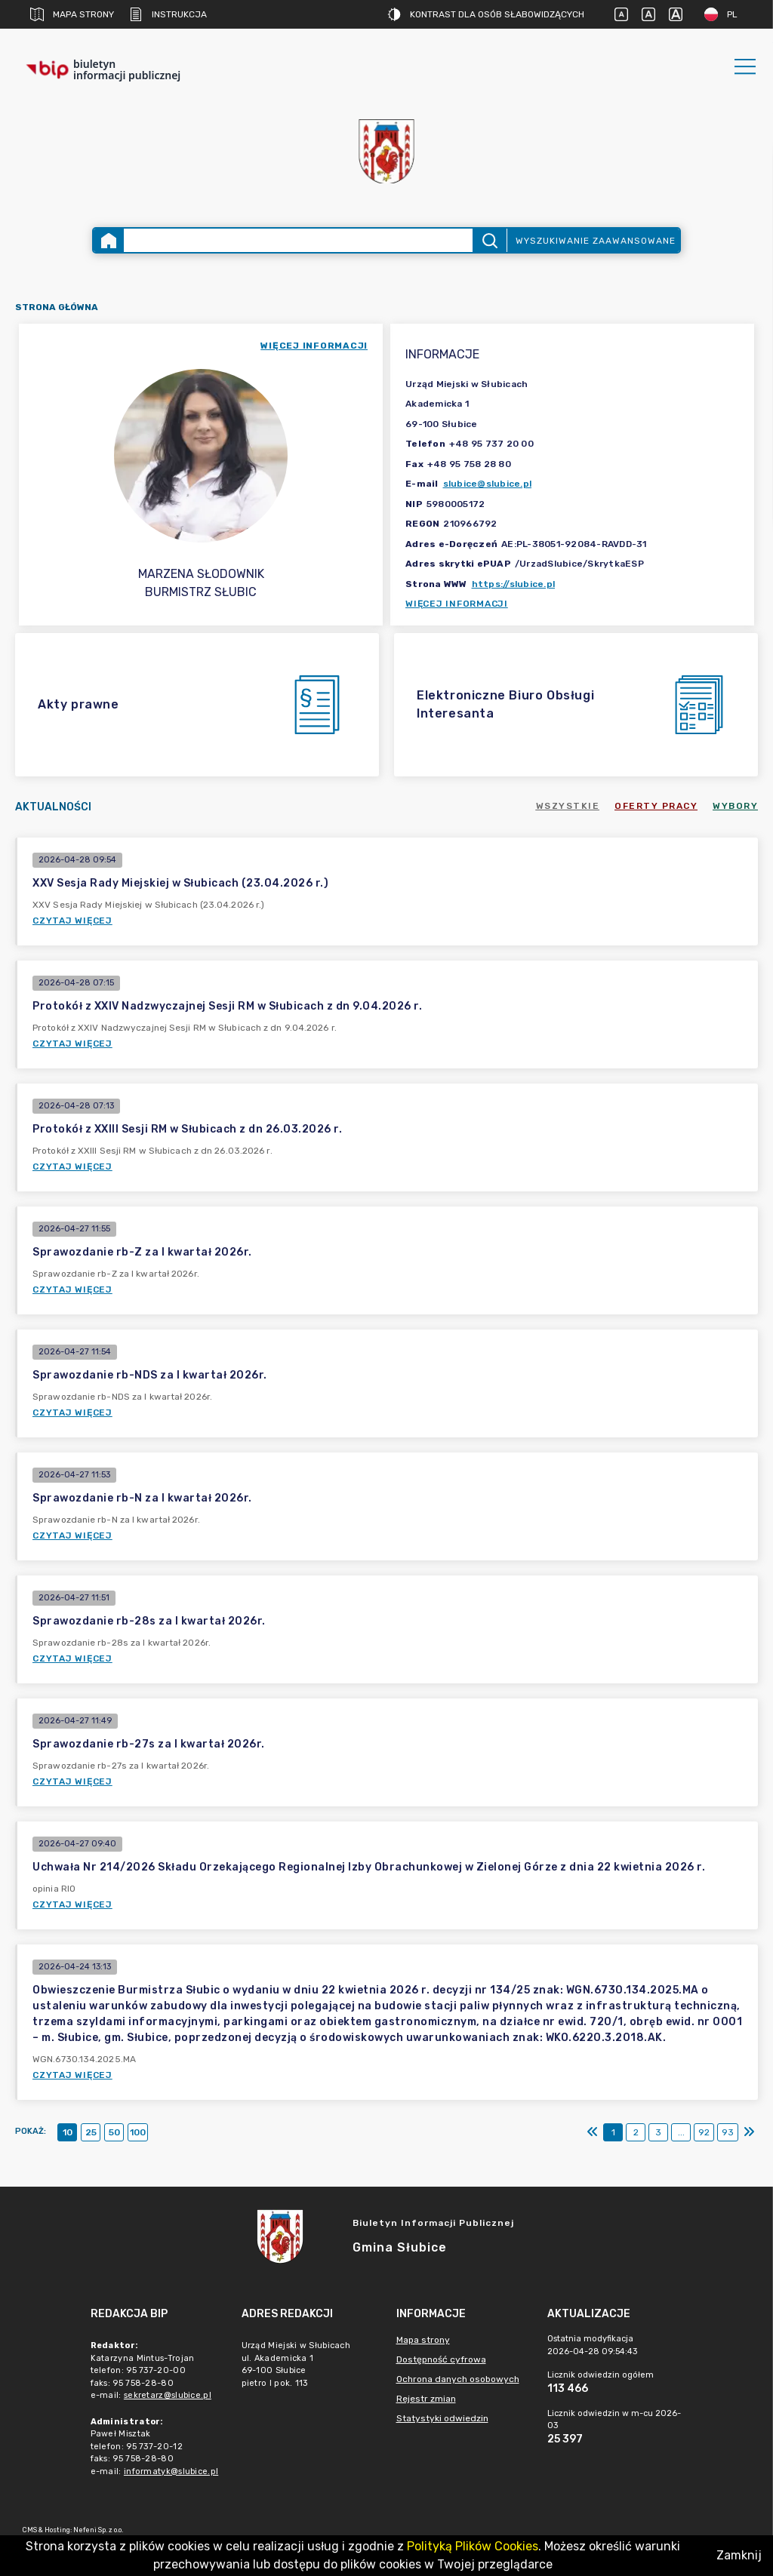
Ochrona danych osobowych (457, 2379)
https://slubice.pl (514, 584)
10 (67, 2132)
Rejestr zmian (426, 2398)
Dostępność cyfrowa (441, 2359)
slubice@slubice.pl (487, 483)
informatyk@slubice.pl (171, 2471)
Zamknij (739, 2555)
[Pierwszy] (593, 2132)
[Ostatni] (749, 2132)
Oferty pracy (656, 806)
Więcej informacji (456, 603)
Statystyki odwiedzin (442, 2418)
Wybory (735, 806)
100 (138, 2132)
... (681, 2132)
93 (728, 2132)
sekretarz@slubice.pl (167, 2395)
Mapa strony (72, 14)
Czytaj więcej (72, 920)
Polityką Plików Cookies (472, 2546)
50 (114, 2132)
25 (91, 2132)
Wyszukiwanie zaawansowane (596, 240)
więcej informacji (314, 345)
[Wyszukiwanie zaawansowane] (298, 240)
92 (704, 2132)
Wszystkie (568, 806)
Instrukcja (168, 14)
